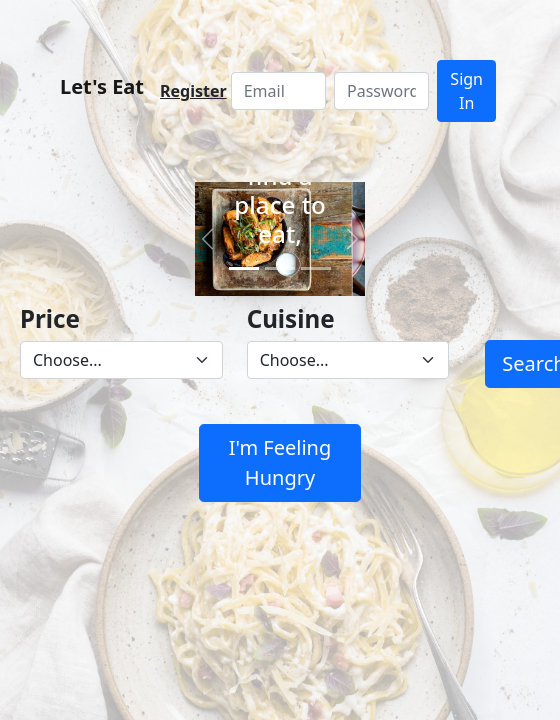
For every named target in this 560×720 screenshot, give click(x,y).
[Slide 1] (244, 268)
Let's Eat (102, 86)
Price (50, 318)
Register (193, 91)
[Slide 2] (280, 268)
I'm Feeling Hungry (280, 462)
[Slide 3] (316, 268)
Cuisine (291, 318)
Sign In (466, 91)
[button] (208, 239)
